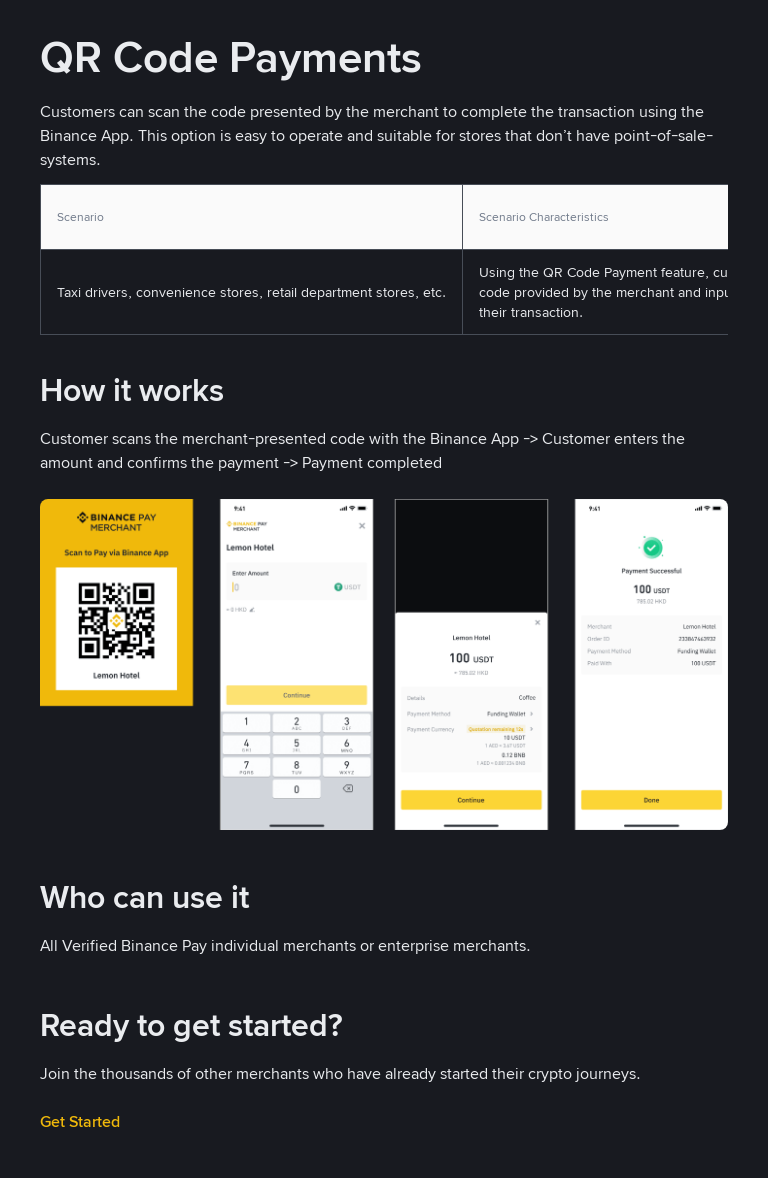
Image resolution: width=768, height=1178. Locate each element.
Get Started (80, 1121)
